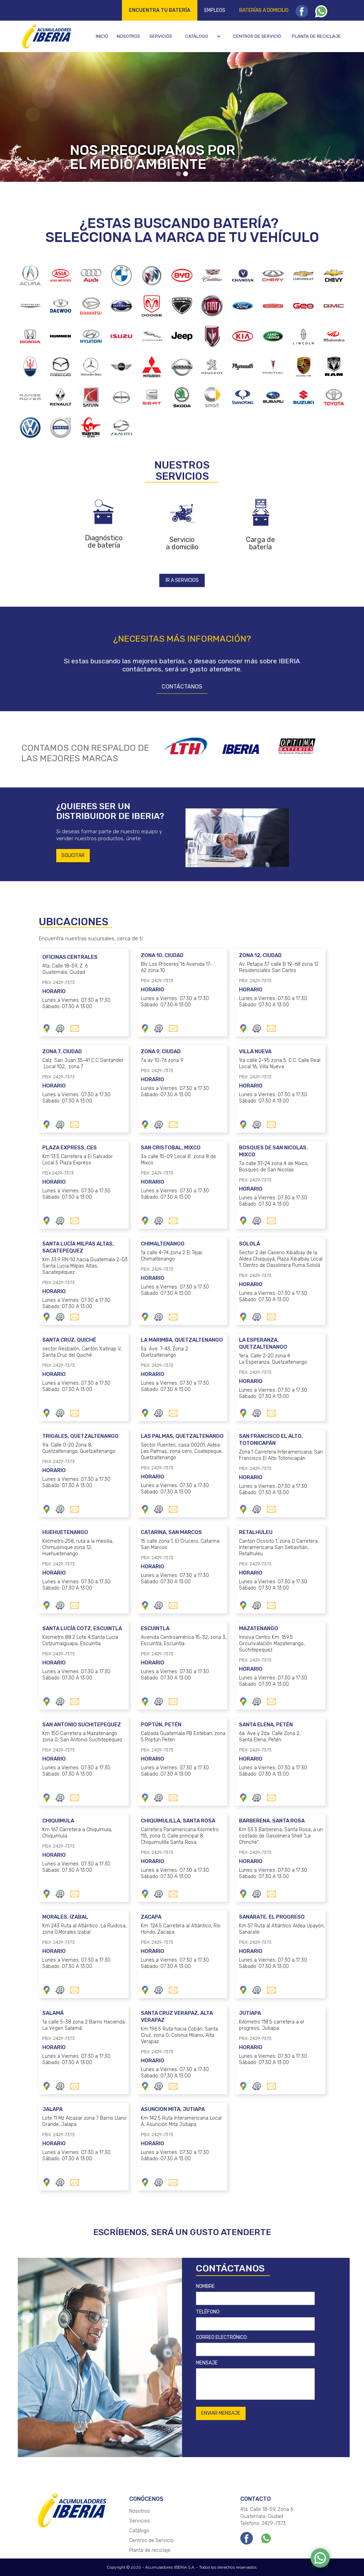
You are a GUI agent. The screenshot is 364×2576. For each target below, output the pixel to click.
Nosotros (128, 36)
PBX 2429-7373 (53, 1173)
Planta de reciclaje (316, 36)
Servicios (161, 36)
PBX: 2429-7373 (54, 982)
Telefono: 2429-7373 (263, 2523)
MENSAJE (207, 2363)
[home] (46, 36)
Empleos (214, 10)
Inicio (102, 36)
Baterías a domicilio (264, 10)
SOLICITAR (73, 855)
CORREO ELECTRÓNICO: (222, 2337)
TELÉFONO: (208, 2312)
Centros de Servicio (151, 2540)
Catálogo (196, 36)
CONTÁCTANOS (182, 686)
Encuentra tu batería (159, 10)
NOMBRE (205, 2286)
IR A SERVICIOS (182, 580)
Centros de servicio (257, 36)
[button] (204, 36)
